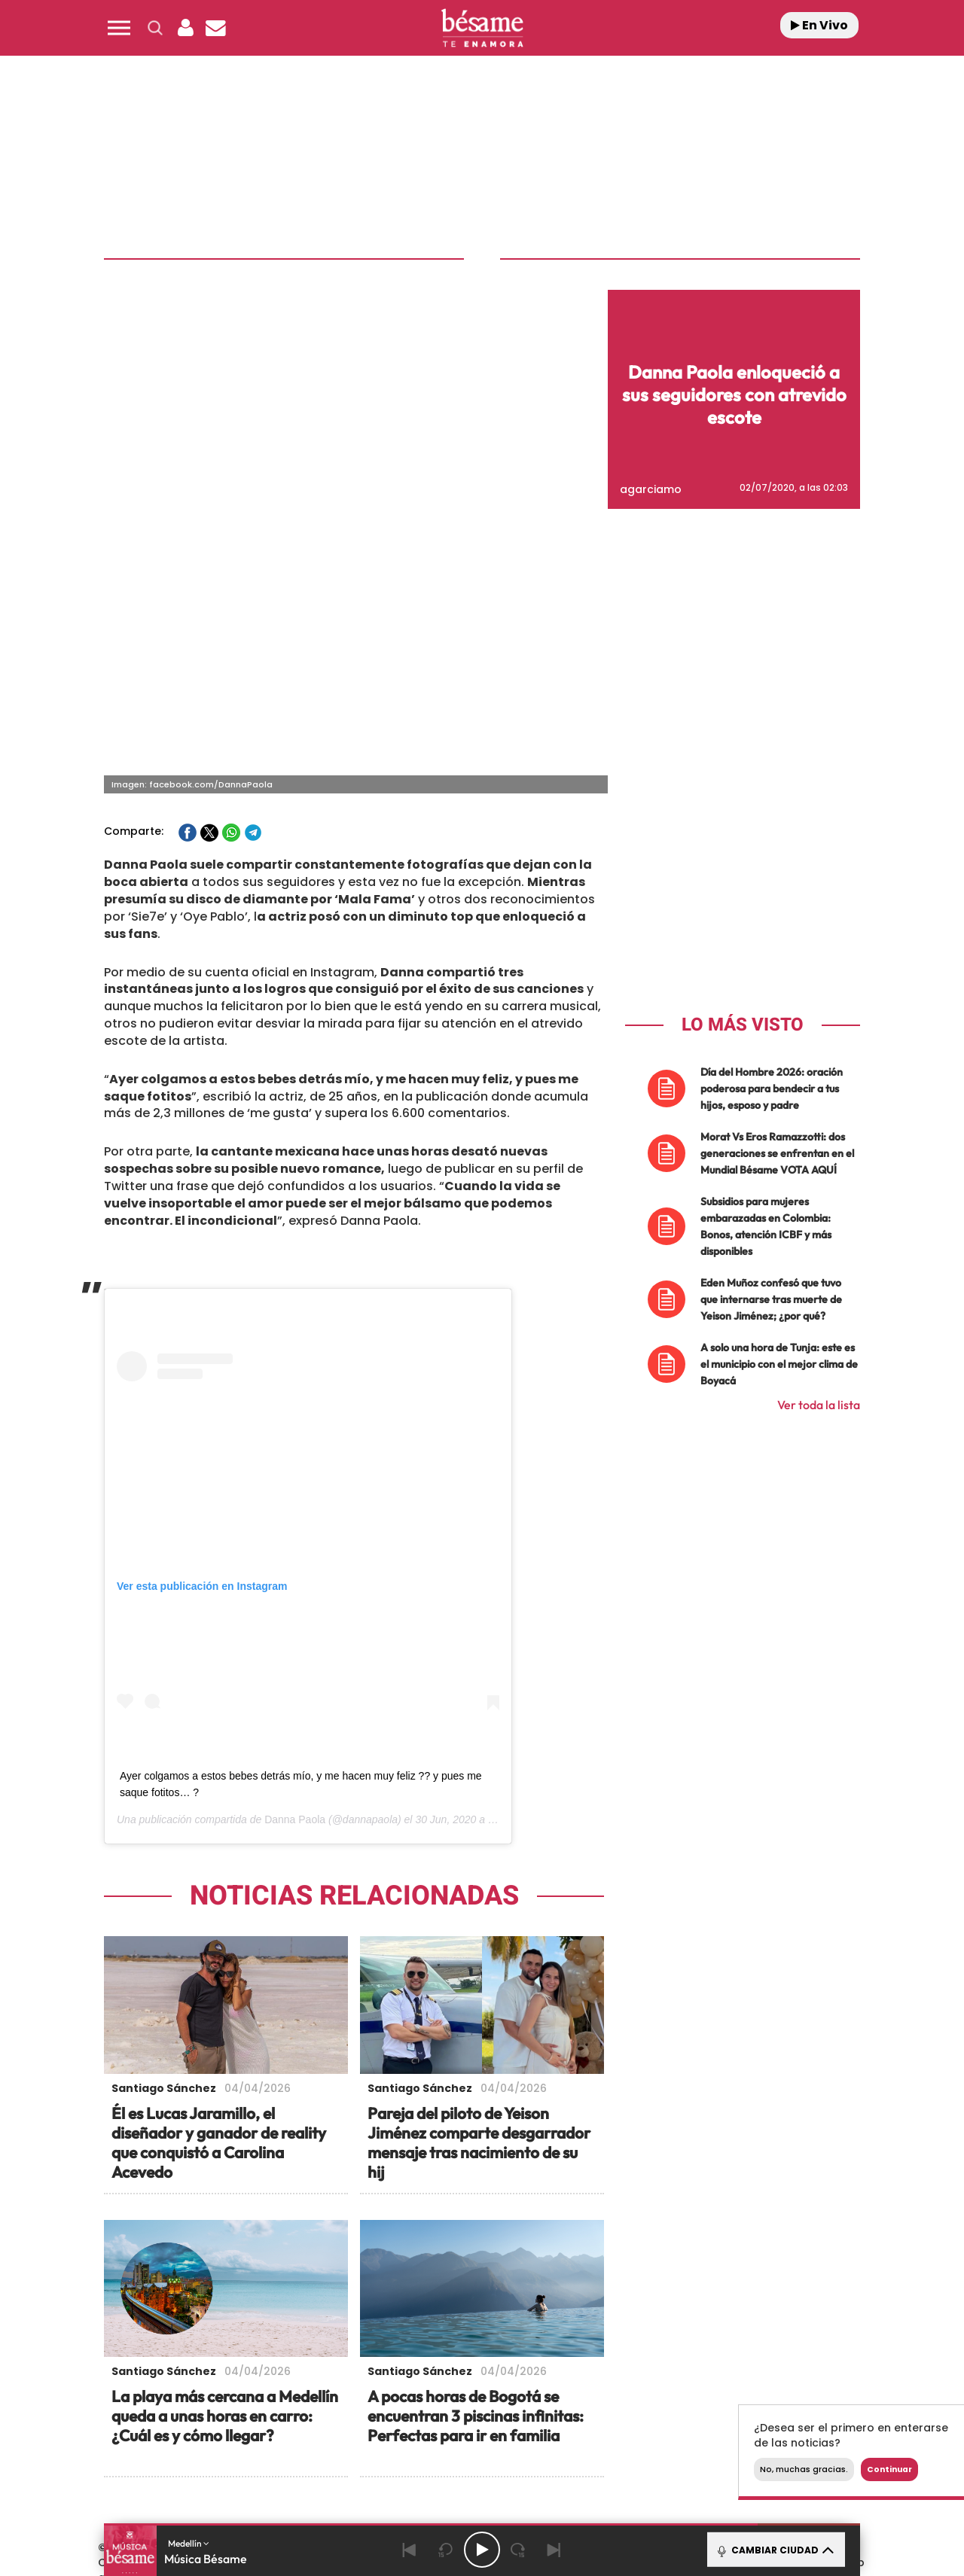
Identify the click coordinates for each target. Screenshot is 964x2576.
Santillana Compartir (532, 2413)
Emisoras (259, 2353)
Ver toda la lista (818, 1120)
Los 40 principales (382, 2413)
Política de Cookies (592, 2353)
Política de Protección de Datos (449, 2353)
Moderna (374, 2459)
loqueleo (643, 2459)
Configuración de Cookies (722, 2353)
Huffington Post (329, 2436)
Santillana (452, 2413)
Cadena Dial (571, 2436)
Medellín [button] (188, 2543)
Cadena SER (597, 2413)
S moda (576, 2459)
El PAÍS (309, 2413)
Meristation (715, 2459)
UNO (413, 2436)
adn (694, 2413)
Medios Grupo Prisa (176, 2462)
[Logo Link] (482, 28)
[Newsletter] (215, 28)
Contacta (196, 2353)
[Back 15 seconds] (446, 2550)
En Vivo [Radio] (819, 25)
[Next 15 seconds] (518, 2550)
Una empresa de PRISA (176, 2425)
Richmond (300, 2459)
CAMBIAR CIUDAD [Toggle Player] (774, 2549)
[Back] (410, 2550)
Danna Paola (294, 1535)
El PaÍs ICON (514, 2459)
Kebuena (736, 2436)
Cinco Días (514, 2436)
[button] (119, 28)
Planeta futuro (682, 2436)
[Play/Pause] (482, 2550)
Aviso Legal (326, 2353)
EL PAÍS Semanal (627, 2436)
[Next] (554, 2550)
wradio (457, 2436)
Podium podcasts (449, 2459)
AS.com (645, 2413)
